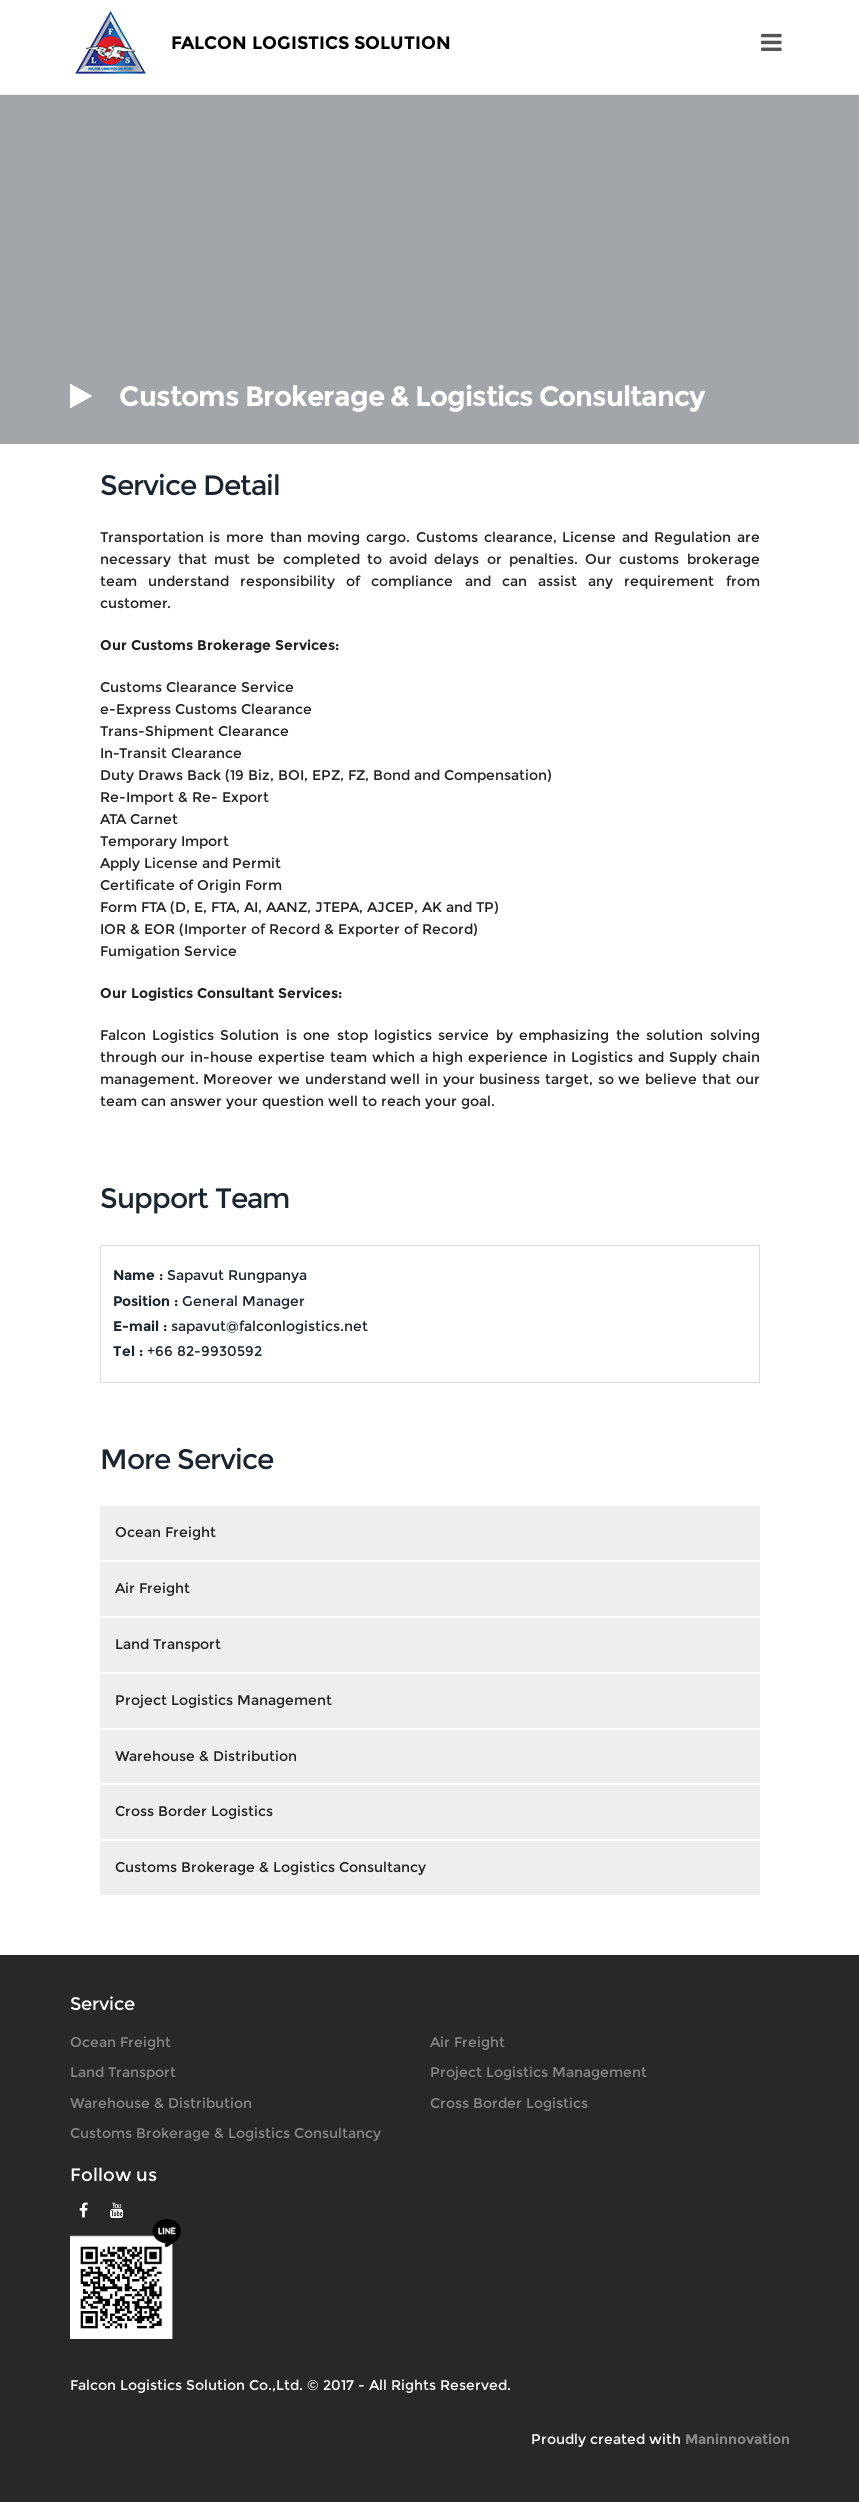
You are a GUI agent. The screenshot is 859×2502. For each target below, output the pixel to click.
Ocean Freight (120, 2042)
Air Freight (467, 2042)
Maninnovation (737, 2439)
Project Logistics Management (538, 2072)
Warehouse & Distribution (161, 2103)
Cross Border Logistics (509, 2103)
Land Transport (123, 2072)
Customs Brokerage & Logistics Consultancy (225, 2133)
